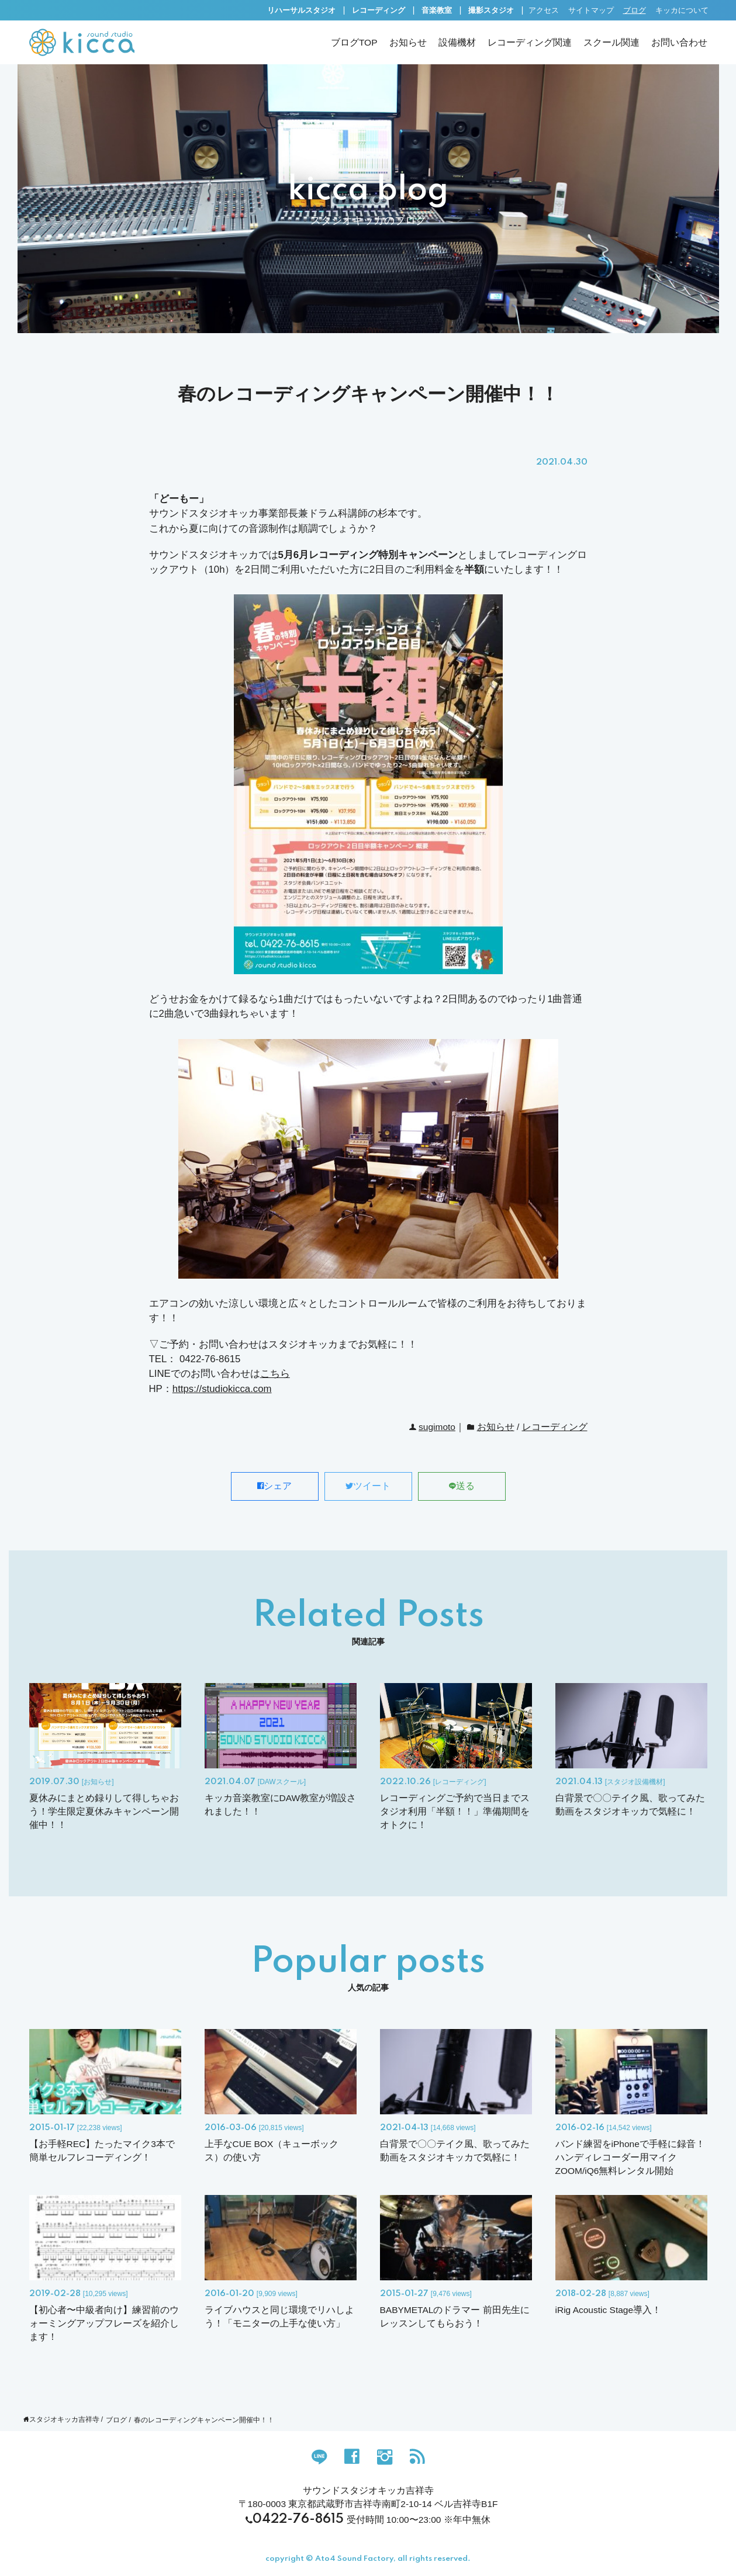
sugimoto (437, 1427)
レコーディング (555, 1427)
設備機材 (457, 42)
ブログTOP (354, 42)
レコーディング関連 (530, 42)
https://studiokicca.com (222, 1388)
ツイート (368, 1486)
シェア (274, 1486)
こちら (275, 1373)
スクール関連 (611, 42)
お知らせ (408, 42)
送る (462, 1486)
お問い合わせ (679, 42)
